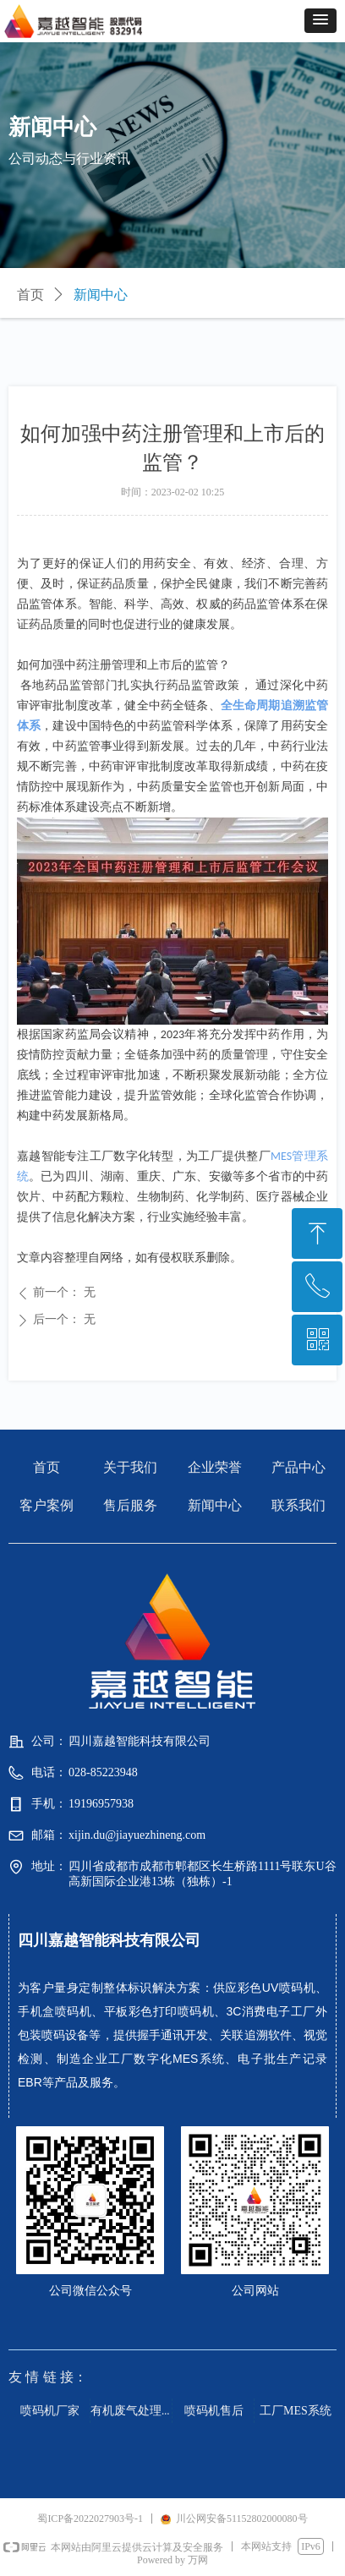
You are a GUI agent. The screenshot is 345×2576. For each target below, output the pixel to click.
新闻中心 (101, 294)
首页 (30, 294)
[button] (320, 20)
